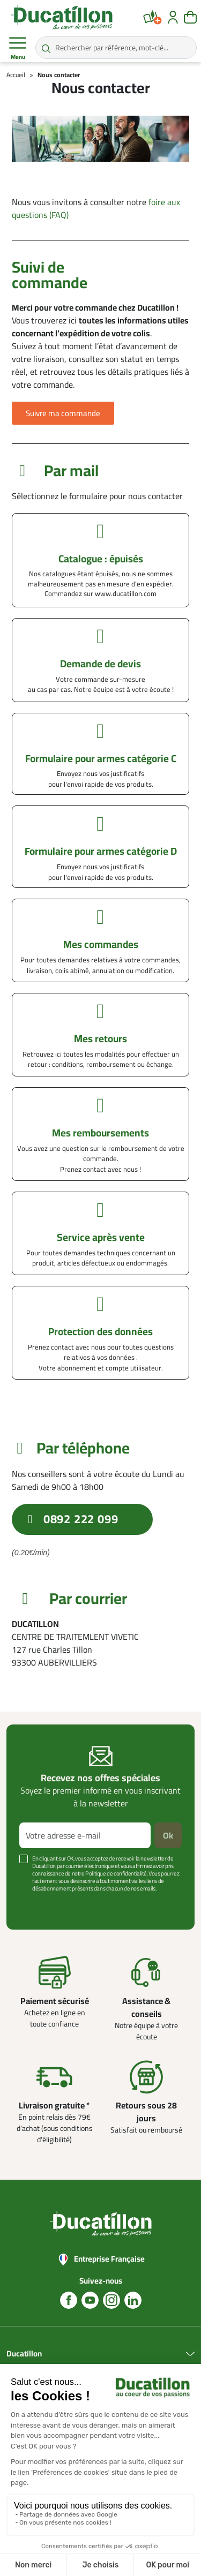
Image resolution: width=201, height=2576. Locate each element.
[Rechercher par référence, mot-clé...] (116, 47)
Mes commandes (100, 944)
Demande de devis (100, 663)
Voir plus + (34, 1904)
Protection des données (100, 1331)
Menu (17, 48)
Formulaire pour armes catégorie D (101, 851)
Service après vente (101, 1237)
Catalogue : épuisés (100, 558)
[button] (63, 413)
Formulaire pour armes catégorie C (100, 758)
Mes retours (100, 1038)
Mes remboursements (100, 1132)
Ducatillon (24, 2354)
